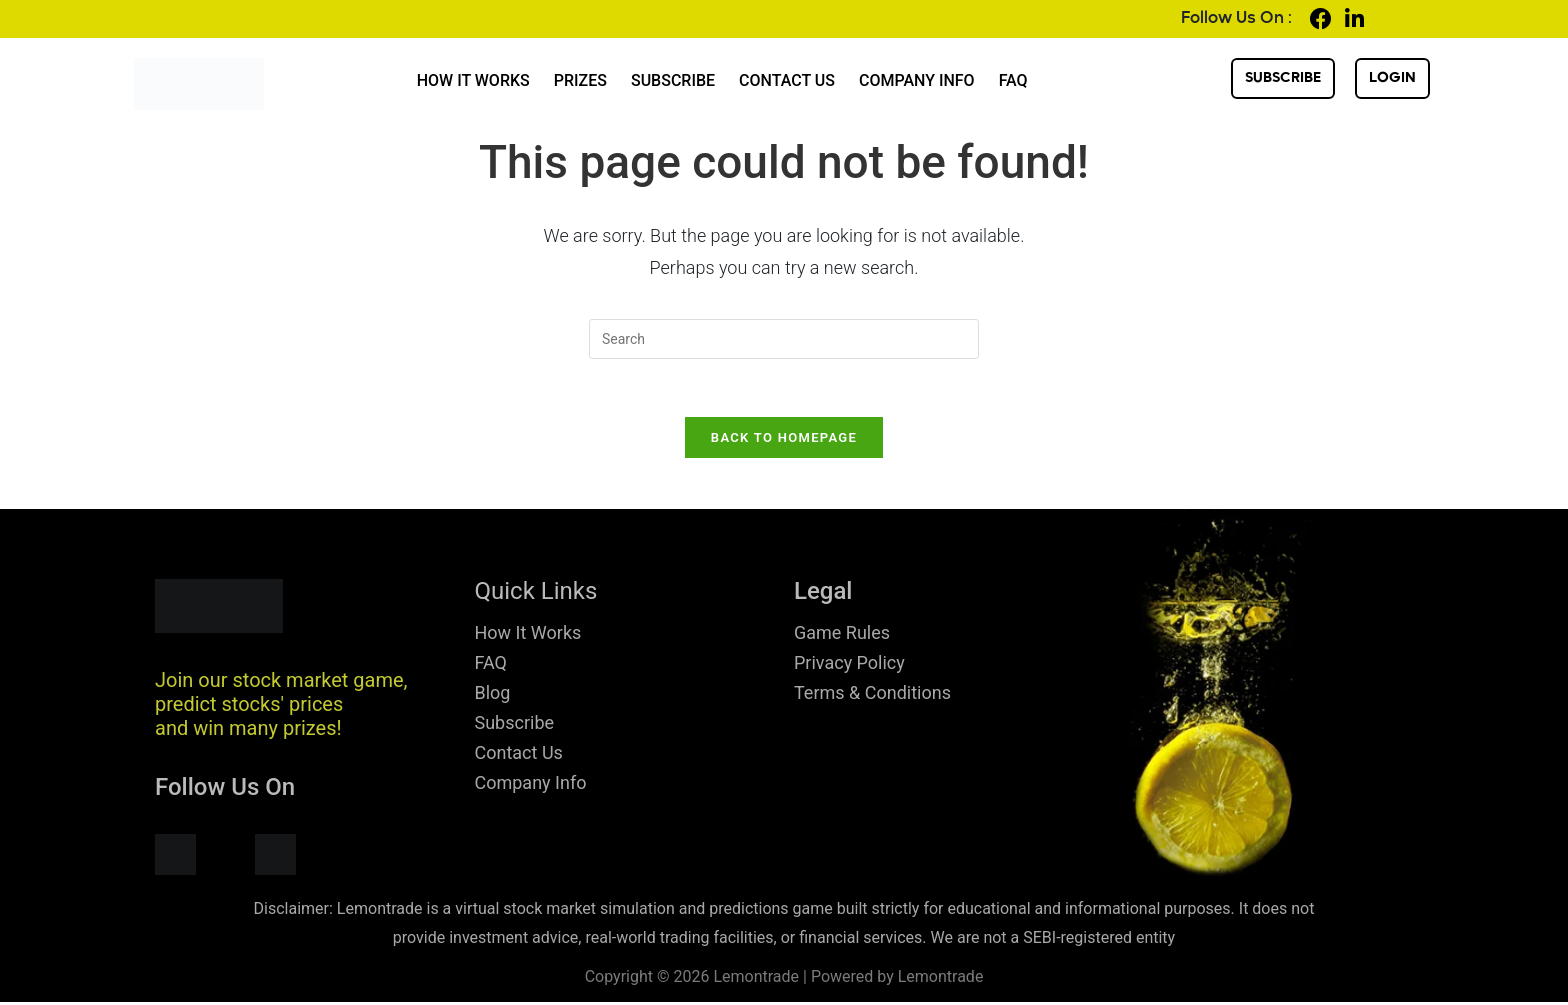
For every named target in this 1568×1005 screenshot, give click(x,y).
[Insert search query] (784, 339)
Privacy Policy (849, 665)
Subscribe (673, 80)
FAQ (1013, 80)
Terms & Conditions (872, 695)
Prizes (580, 80)
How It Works (473, 80)
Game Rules (842, 635)
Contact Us (787, 80)
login (1392, 78)
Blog (493, 695)
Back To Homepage (784, 440)
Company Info (917, 80)
